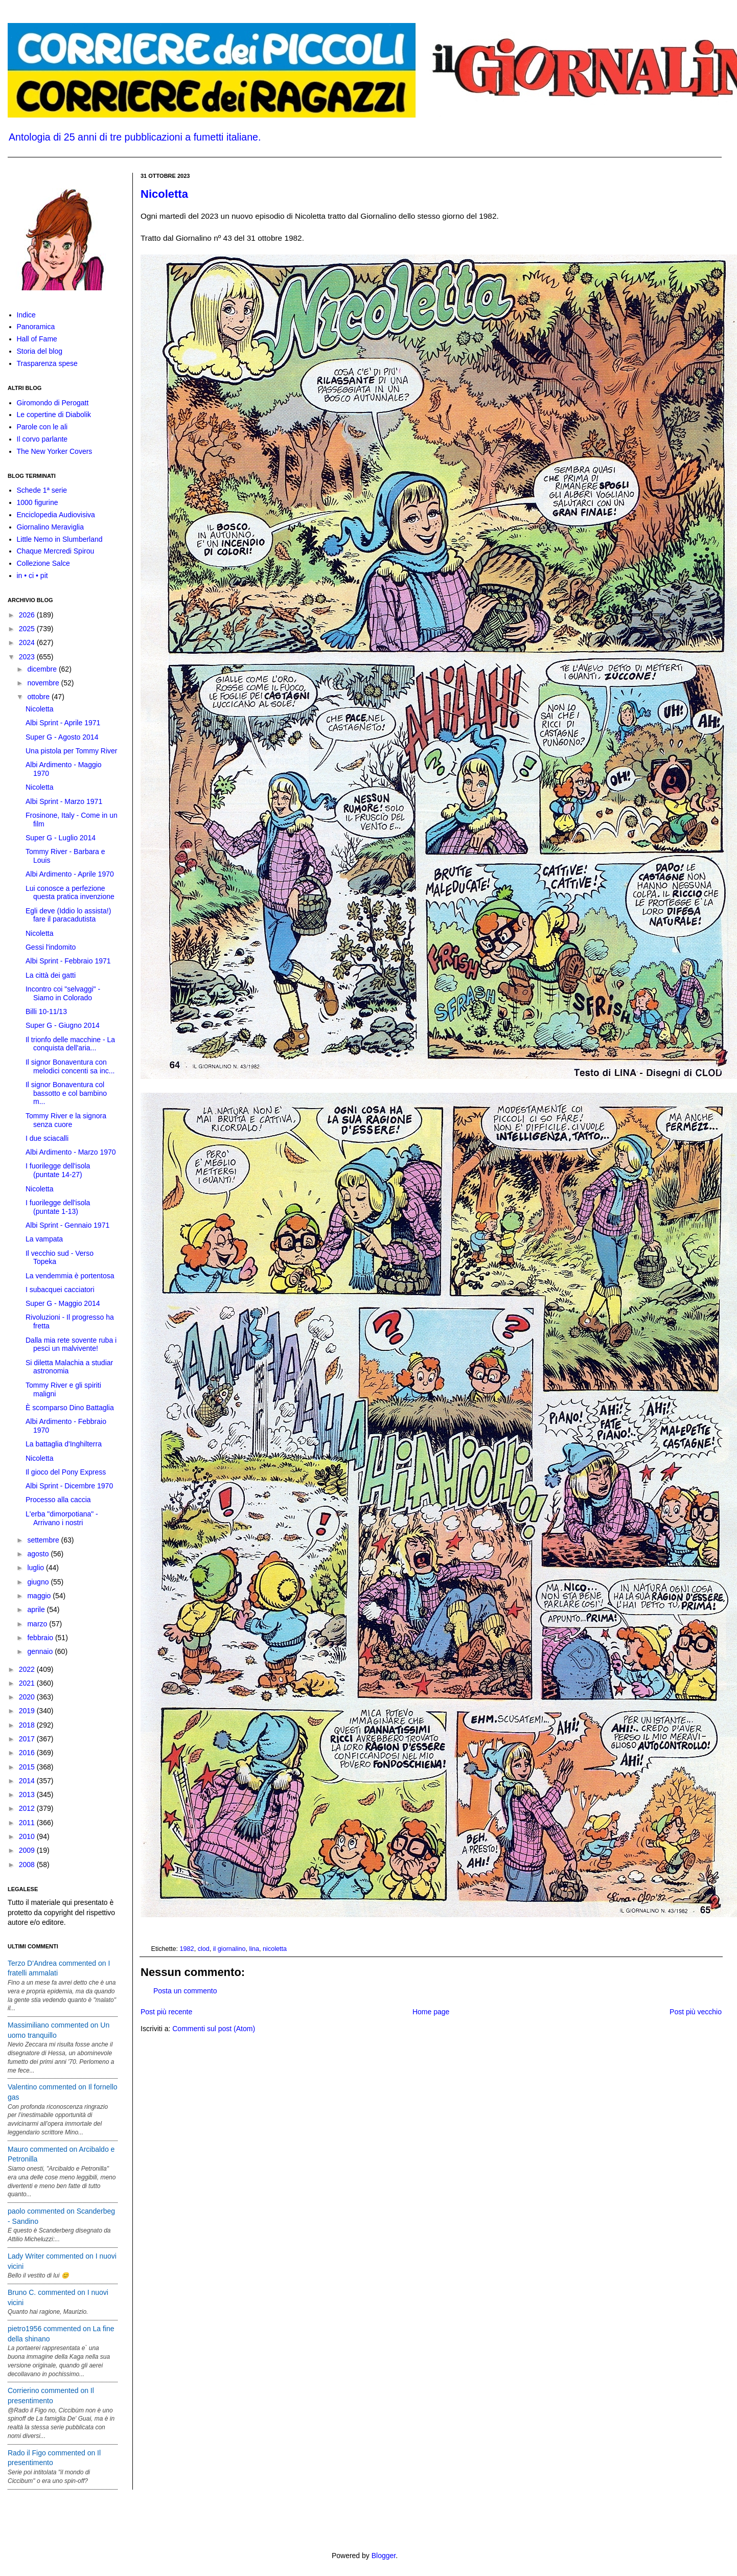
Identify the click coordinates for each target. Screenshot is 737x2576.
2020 (28, 1697)
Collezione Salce (43, 563)
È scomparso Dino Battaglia (70, 1408)
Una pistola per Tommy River (71, 751)
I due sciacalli (47, 1138)
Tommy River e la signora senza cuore (66, 1120)
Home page (430, 2012)
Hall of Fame (37, 339)
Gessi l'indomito (51, 947)
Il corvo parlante (42, 439)
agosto (39, 1554)
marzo (38, 1624)
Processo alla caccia (58, 1500)
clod (204, 1948)
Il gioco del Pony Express (66, 1472)
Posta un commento (185, 1991)
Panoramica (36, 327)
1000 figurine (37, 502)
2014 (28, 1781)
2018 (28, 1725)
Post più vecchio (696, 2012)
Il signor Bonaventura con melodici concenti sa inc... (70, 1066)
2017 (28, 1739)
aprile (37, 1609)
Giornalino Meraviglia (50, 527)
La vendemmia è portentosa (70, 1276)
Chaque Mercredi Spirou (56, 551)
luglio (36, 1567)
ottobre (39, 697)
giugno (39, 1582)
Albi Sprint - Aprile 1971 (63, 723)
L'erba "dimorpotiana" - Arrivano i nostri (62, 1518)
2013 (28, 1794)
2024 (28, 642)
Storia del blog (40, 351)
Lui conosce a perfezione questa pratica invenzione (70, 892)
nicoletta (275, 1948)
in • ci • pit (32, 575)
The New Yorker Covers (55, 451)
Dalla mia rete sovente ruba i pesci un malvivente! (71, 1344)
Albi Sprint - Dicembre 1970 (69, 1486)
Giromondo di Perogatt (53, 403)
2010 (28, 1836)
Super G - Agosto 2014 (62, 737)
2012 (28, 1808)
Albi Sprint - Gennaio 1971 (67, 1225)
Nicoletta (164, 194)
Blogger (384, 2555)
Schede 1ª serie (42, 490)
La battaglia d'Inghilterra (64, 1444)
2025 (28, 629)
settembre (44, 1540)
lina (254, 1948)
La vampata (44, 1239)
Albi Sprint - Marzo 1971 (64, 801)
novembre (44, 683)
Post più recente (166, 2012)
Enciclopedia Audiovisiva (56, 515)
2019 (28, 1711)
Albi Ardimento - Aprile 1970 (70, 874)
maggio (40, 1596)
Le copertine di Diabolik (54, 414)
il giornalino (229, 1948)
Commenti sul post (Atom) (213, 2029)
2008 (28, 1864)
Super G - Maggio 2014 (63, 1303)
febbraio (41, 1638)
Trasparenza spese (47, 363)
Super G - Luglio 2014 (61, 838)
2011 (28, 1823)
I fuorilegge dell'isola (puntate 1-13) (58, 1207)
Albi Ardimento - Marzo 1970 (71, 1152)
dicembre (42, 669)
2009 (28, 1850)
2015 (28, 1767)
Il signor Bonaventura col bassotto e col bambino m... (66, 1093)
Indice (26, 315)
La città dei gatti (51, 975)
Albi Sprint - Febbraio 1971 (68, 961)
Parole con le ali (42, 427)
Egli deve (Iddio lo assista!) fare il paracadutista (68, 915)
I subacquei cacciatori (60, 1289)
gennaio (41, 1651)
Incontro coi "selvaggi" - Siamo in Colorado (63, 993)
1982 (187, 1948)
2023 (28, 657)
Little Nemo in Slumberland (60, 539)
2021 (28, 1683)
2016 (28, 1753)
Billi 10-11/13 (46, 1011)
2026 (28, 615)
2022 (28, 1669)
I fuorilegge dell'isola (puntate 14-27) (58, 1170)
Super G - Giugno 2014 (63, 1025)
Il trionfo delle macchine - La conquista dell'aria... (70, 1044)
